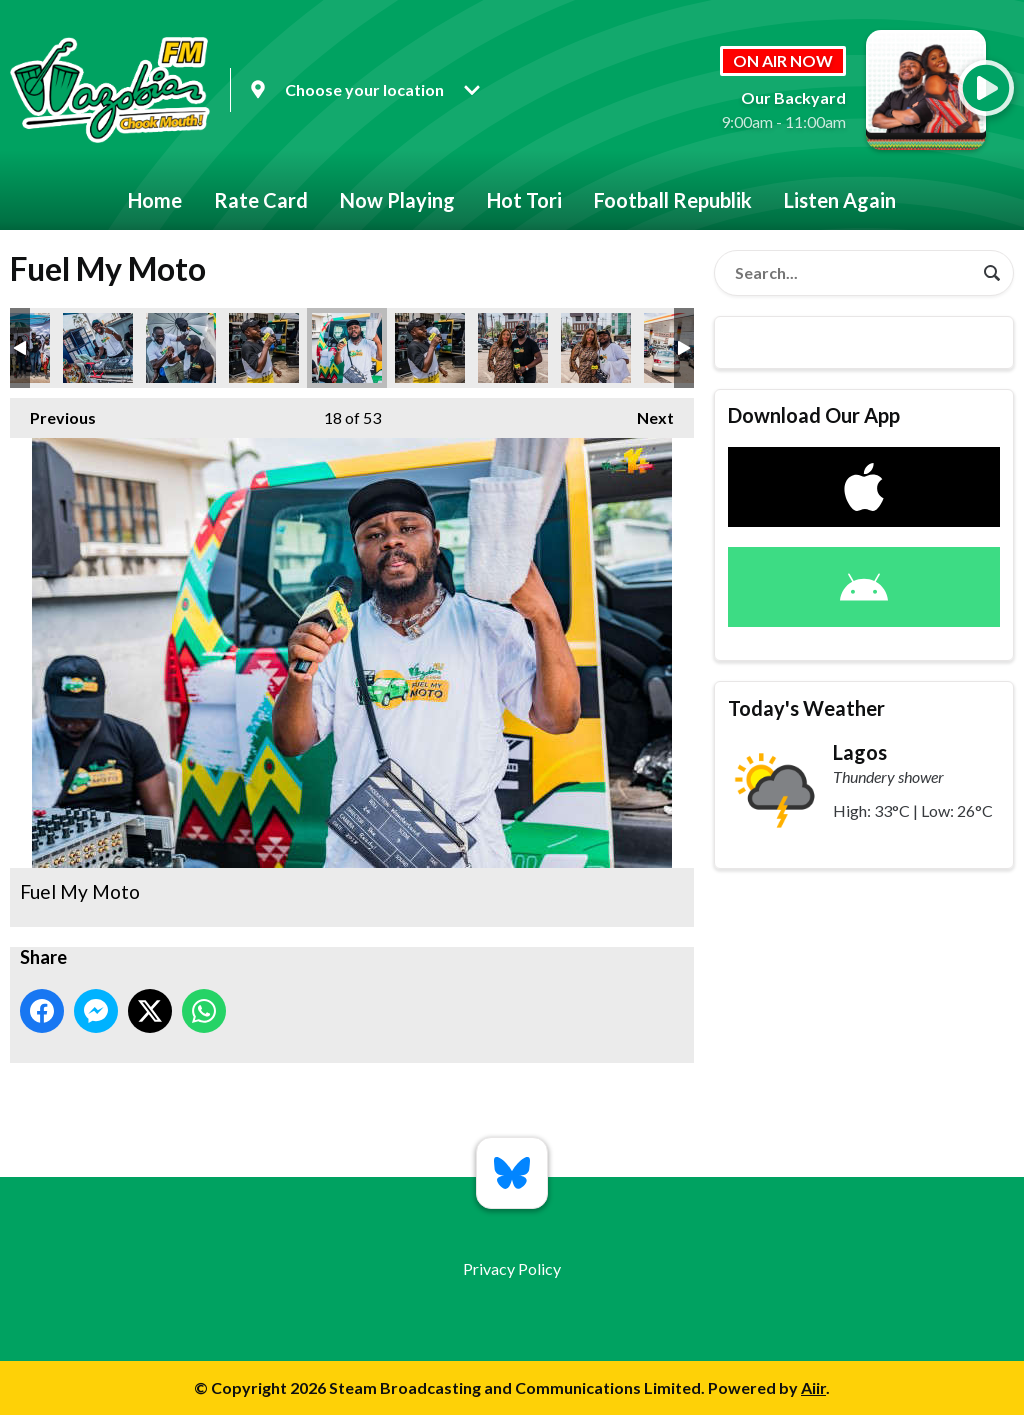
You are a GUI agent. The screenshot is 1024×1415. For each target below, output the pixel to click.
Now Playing (397, 200)
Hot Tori (524, 200)
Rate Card (261, 200)
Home (155, 200)
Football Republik (673, 200)
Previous (53, 412)
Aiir (813, 1387)
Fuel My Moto (98, 348)
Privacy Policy (512, 1268)
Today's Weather (806, 708)
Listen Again (840, 200)
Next (645, 412)
